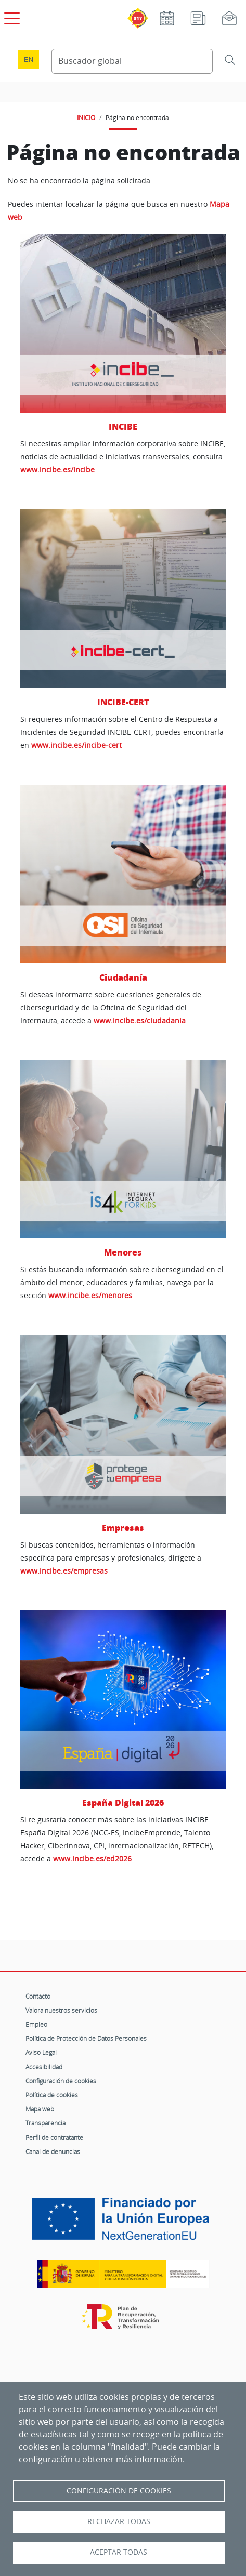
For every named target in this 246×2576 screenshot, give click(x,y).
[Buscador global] (132, 61)
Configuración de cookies (60, 2081)
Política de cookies (51, 2095)
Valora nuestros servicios (61, 2010)
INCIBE (123, 426)
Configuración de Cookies (119, 2490)
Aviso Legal (41, 2052)
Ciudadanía (123, 977)
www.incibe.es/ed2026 (92, 1859)
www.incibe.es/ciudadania (140, 1020)
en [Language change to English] (28, 59)
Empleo (36, 2024)
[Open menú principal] (10, 16)
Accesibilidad (43, 2067)
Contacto (37, 1996)
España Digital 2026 (123, 1802)
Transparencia (45, 2123)
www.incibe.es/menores (90, 1295)
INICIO (86, 117)
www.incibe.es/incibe (57, 469)
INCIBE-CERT (123, 702)
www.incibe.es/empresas (64, 1571)
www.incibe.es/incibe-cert (76, 745)
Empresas (123, 1528)
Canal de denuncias (52, 2151)
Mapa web (39, 2109)
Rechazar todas (118, 2521)
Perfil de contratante (54, 2137)
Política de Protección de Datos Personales (86, 2038)
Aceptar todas (118, 2552)
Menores (123, 1252)
